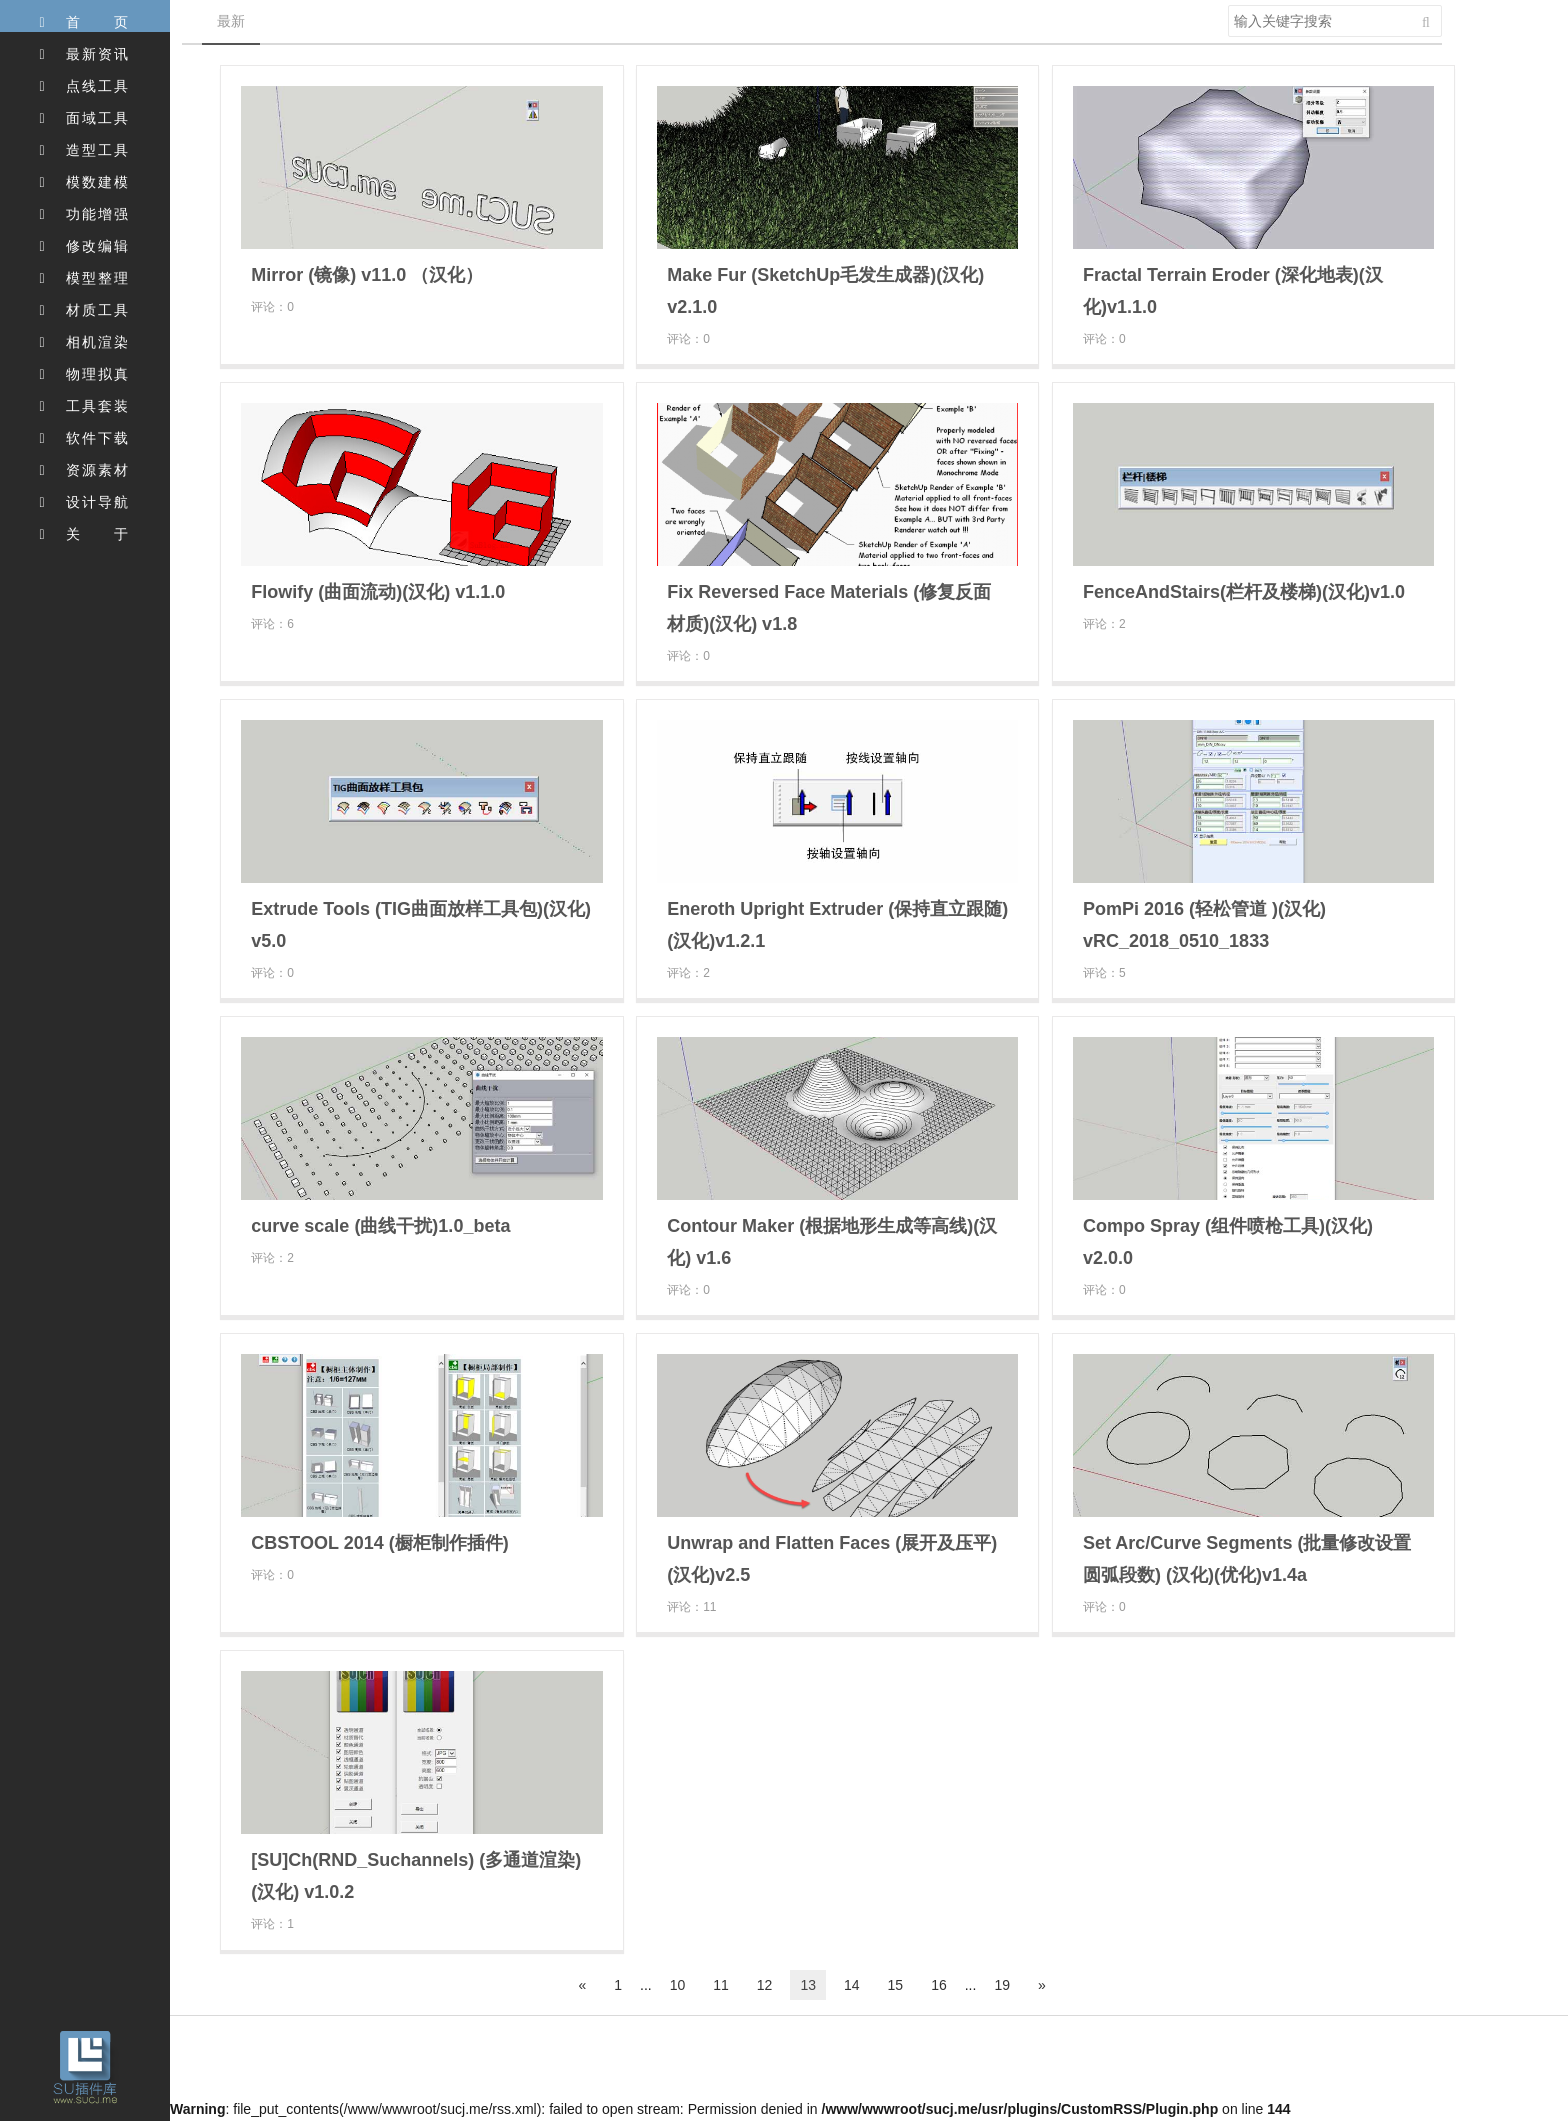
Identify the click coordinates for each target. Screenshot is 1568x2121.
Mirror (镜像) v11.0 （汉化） (367, 275)
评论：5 (1104, 973)
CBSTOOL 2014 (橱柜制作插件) (379, 1543)
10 (678, 1985)
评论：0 (272, 307)
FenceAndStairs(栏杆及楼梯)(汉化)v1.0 (1244, 592)
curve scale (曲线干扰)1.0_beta (380, 1226)
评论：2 (1104, 624)
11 (721, 1985)
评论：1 (272, 1924)
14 (852, 1985)
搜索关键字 (1227, 4)
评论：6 (272, 624)
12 (765, 1985)
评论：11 (691, 1607)
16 (939, 1985)
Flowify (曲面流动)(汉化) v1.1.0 (378, 592)
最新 (231, 21)
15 (896, 1985)
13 (808, 1985)
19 (1002, 1985)
